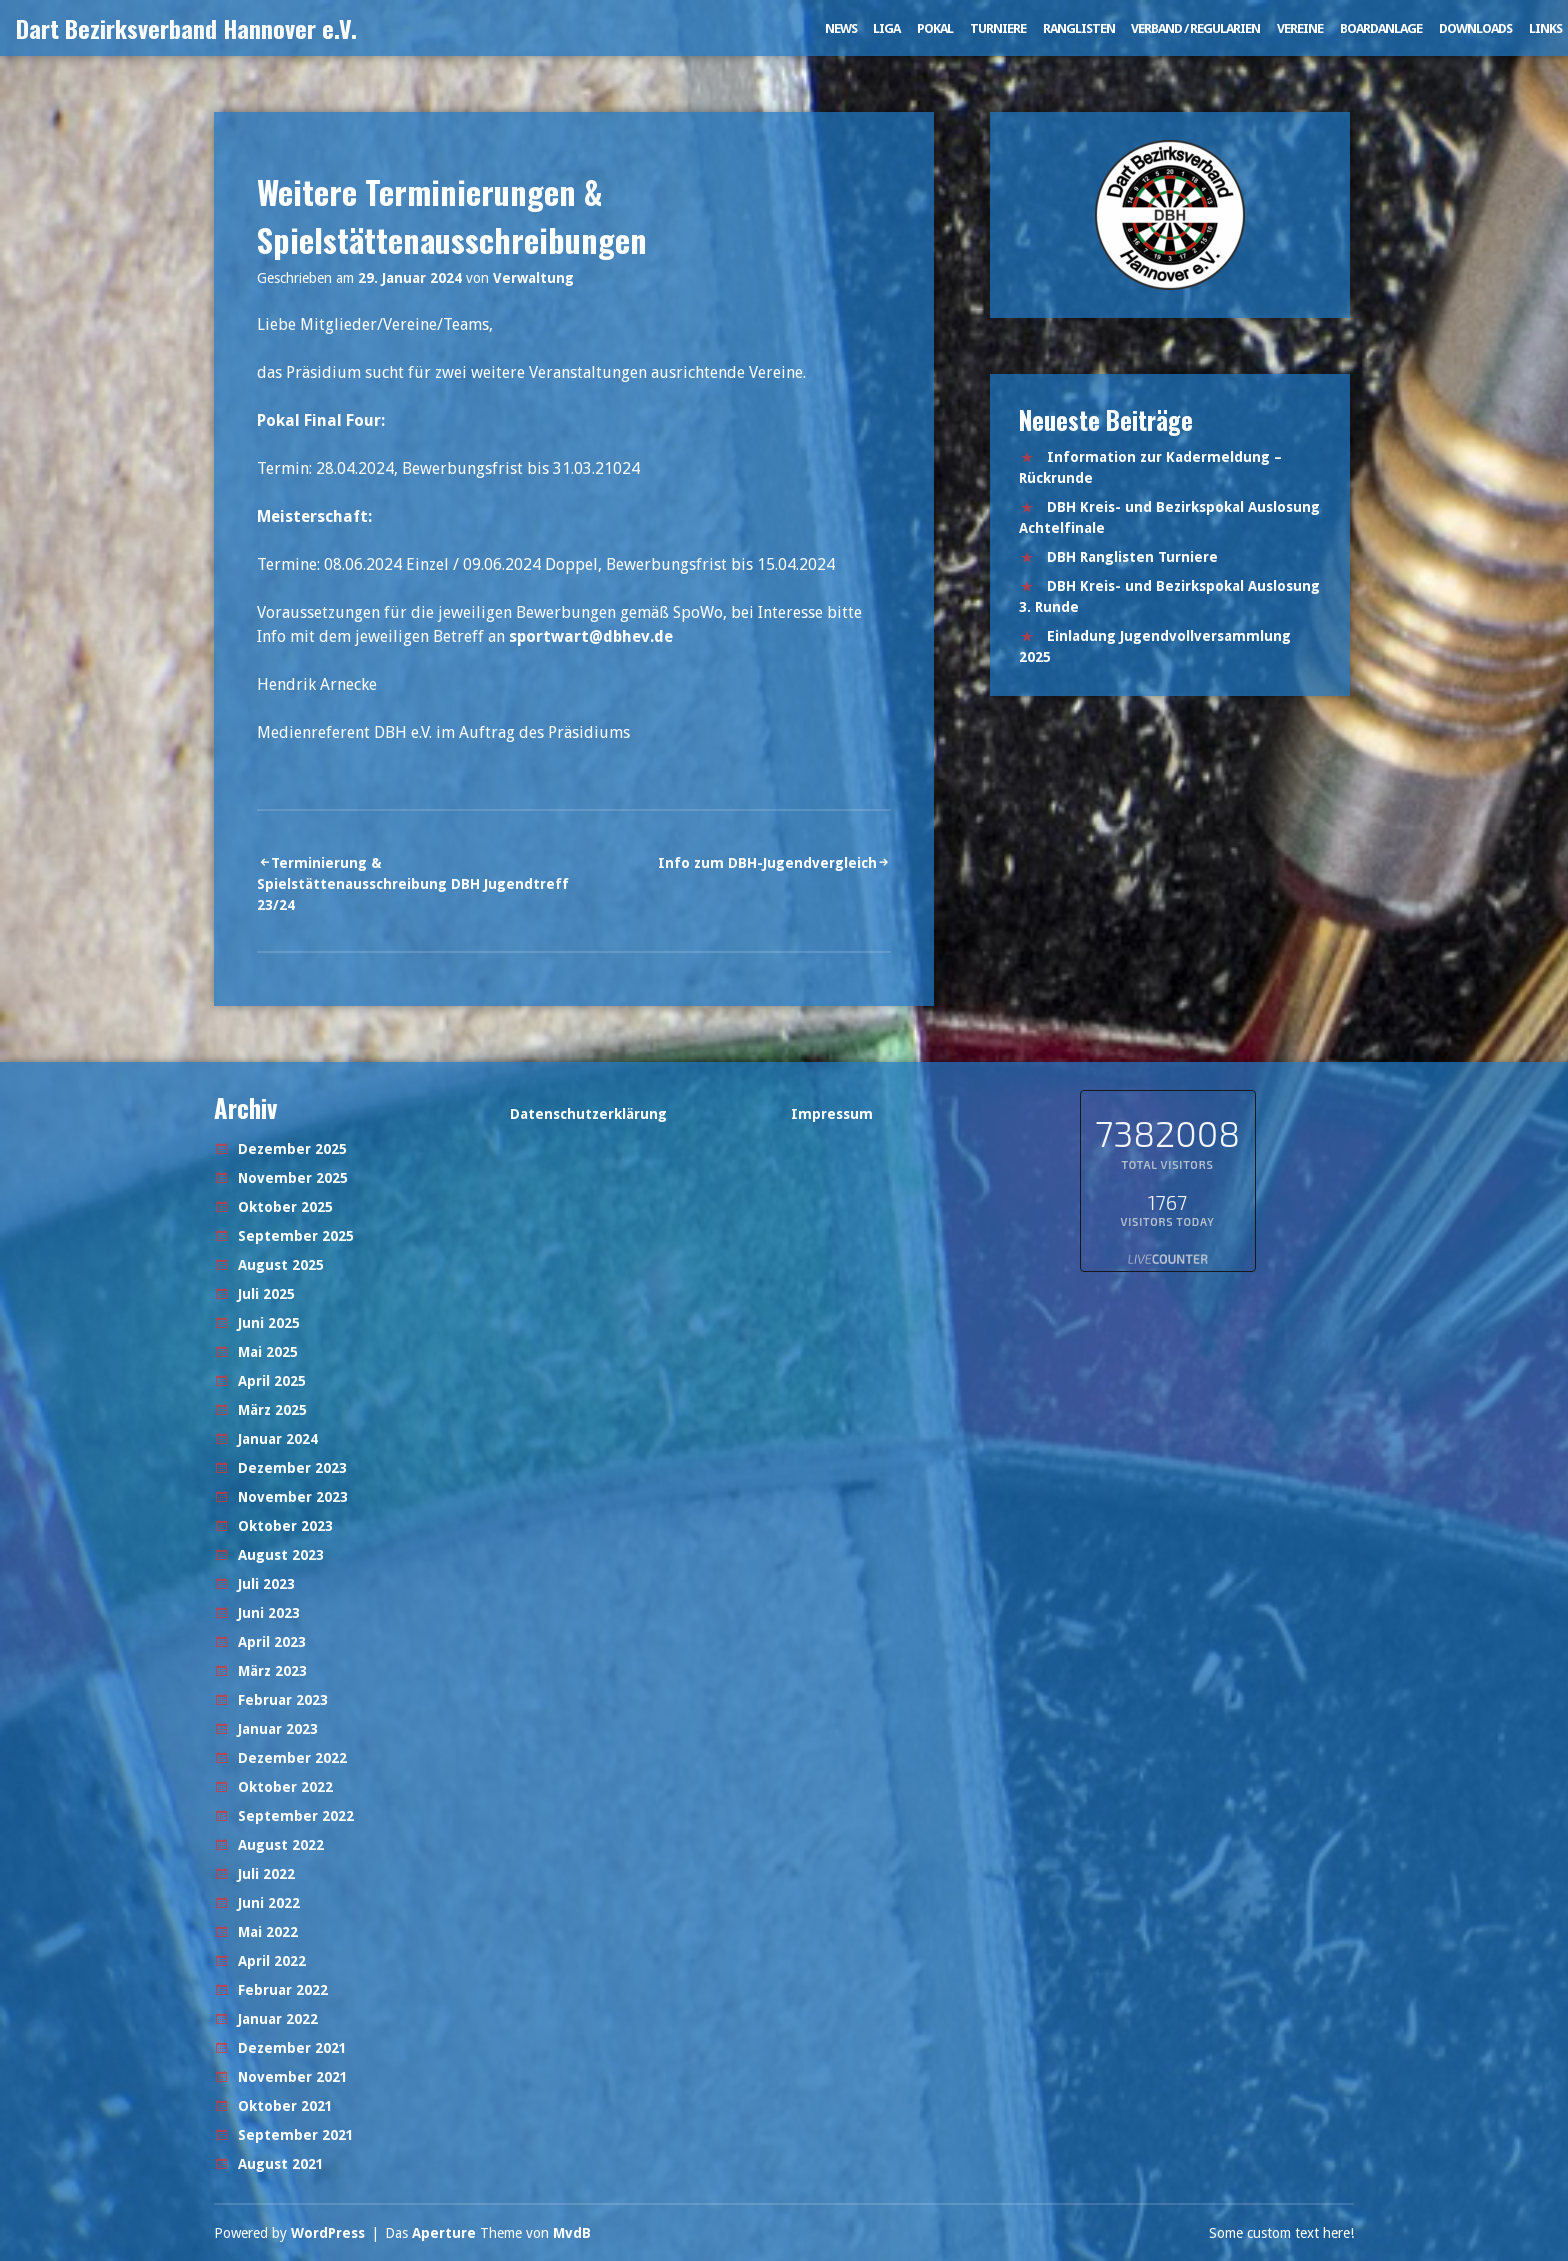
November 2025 (293, 1178)
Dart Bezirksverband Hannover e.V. (186, 28)
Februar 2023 (283, 1700)
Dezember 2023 (292, 1468)
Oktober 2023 (285, 1526)
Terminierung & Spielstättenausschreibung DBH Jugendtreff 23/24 (413, 884)
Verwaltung (533, 278)
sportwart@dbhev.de (591, 636)
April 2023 (272, 1642)
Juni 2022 (269, 1903)
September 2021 (296, 2135)
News (841, 28)
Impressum (832, 1114)
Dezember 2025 (292, 1149)
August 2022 (281, 1845)
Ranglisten (1079, 28)
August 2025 (281, 1265)
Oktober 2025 (285, 1207)
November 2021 (293, 2077)
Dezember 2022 (292, 1758)
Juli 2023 (266, 1584)
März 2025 (272, 1410)
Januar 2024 (278, 1439)
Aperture (444, 2233)
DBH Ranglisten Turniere (1132, 557)
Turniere (998, 28)
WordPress (328, 2233)
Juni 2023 (269, 1613)
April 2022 (272, 1961)
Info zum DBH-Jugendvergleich (767, 863)
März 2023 (272, 1671)
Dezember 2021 (292, 2048)
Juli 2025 (266, 1294)
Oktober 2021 (285, 2106)
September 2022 (296, 1816)
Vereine (1300, 28)
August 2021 (281, 2164)
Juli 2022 (266, 1874)
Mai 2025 (268, 1352)
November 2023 (293, 1497)
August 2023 (281, 1555)
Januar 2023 (278, 1729)
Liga (886, 28)
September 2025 (296, 1236)
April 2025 (272, 1381)
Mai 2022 (268, 1932)
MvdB (572, 2233)
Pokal (935, 28)
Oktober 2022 (285, 1787)
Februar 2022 (283, 1990)
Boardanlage (1381, 28)
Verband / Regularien (1195, 28)
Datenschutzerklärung (588, 1114)
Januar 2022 (278, 2019)
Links (1545, 28)
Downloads (1475, 28)
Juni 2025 (269, 1323)
